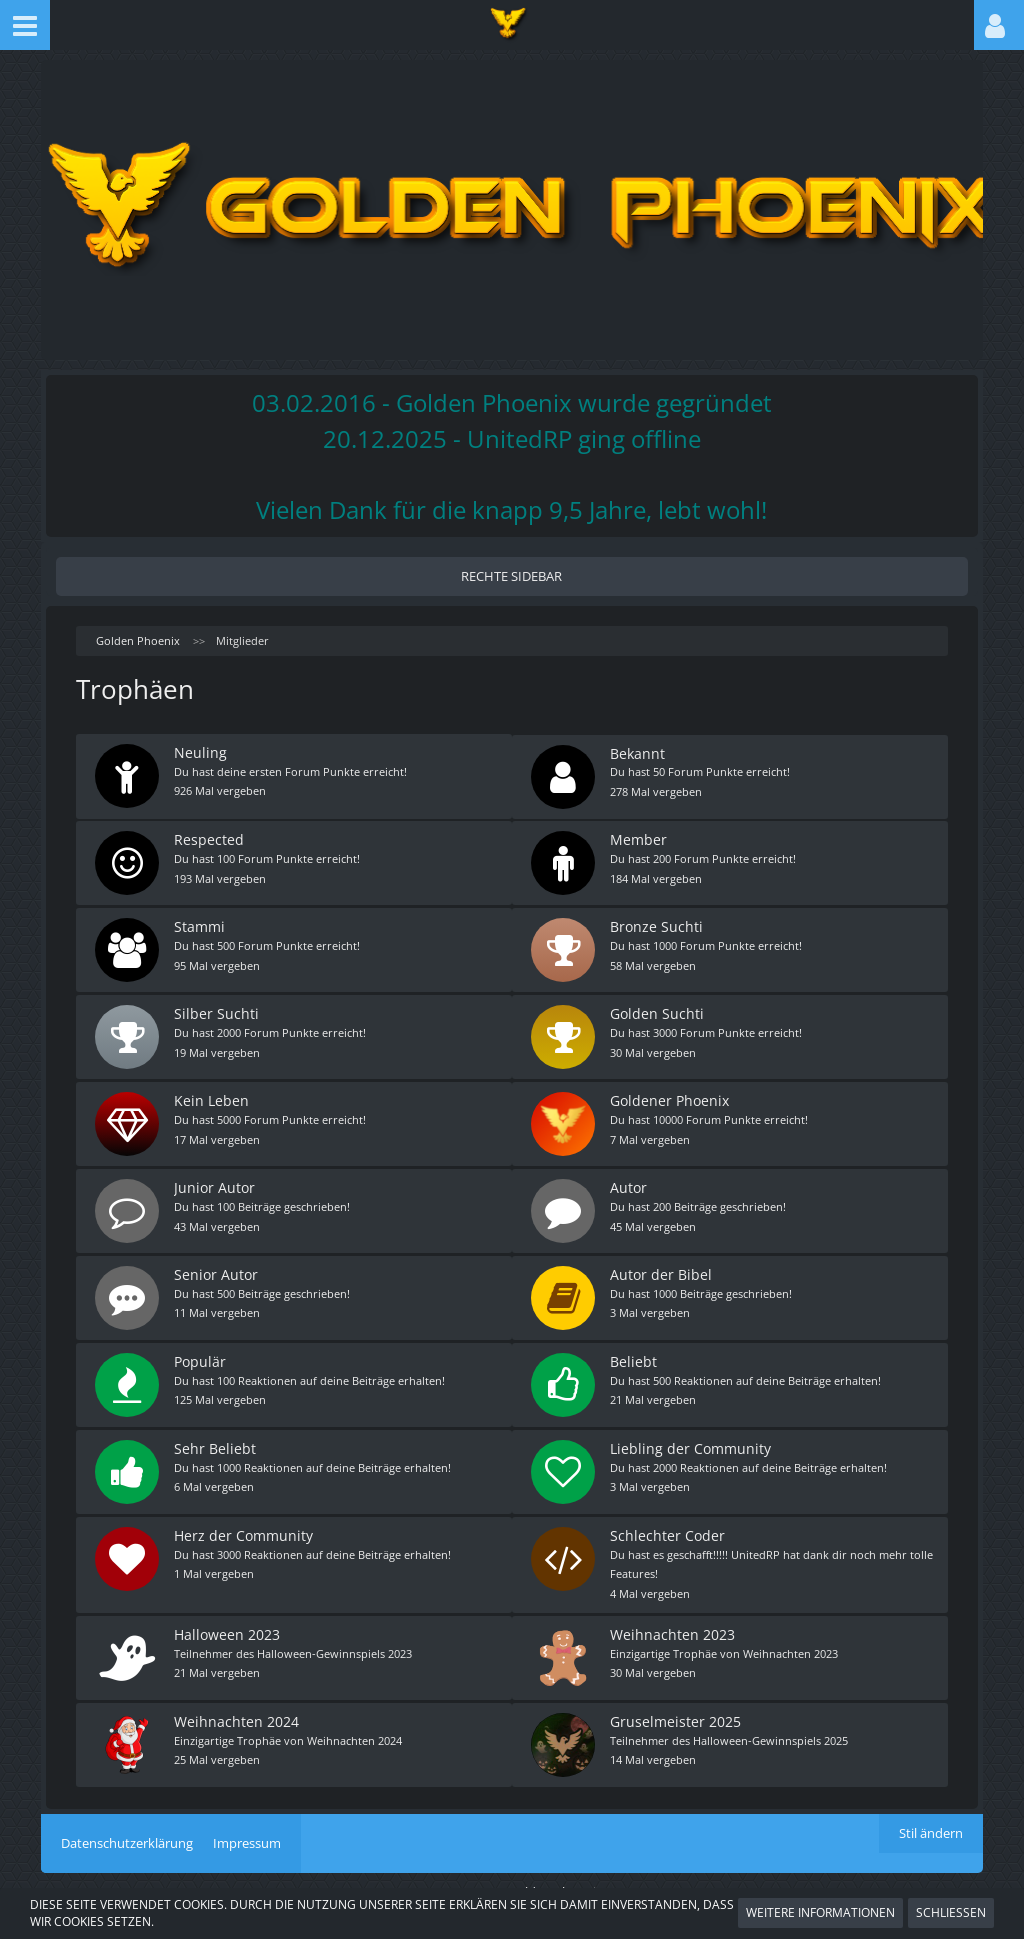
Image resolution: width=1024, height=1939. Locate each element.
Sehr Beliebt (216, 1440)
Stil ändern (931, 1821)
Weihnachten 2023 (673, 1623)
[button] (25, 25)
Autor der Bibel (662, 1268)
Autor (629, 1182)
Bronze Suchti (657, 924)
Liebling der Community (691, 1440)
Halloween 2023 (228, 1623)
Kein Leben (212, 1096)
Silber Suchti (217, 1010)
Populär (201, 1354)
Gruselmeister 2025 (676, 1709)
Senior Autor (217, 1268)
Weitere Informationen (820, 1912)
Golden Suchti (658, 1010)
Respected (210, 838)
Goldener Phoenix (670, 1096)
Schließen (951, 1912)
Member (639, 838)
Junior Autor (215, 1182)
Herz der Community (244, 1526)
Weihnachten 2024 (237, 1709)
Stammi (200, 924)
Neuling (201, 752)
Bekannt (638, 752)
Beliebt (634, 1354)
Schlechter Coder (668, 1526)
